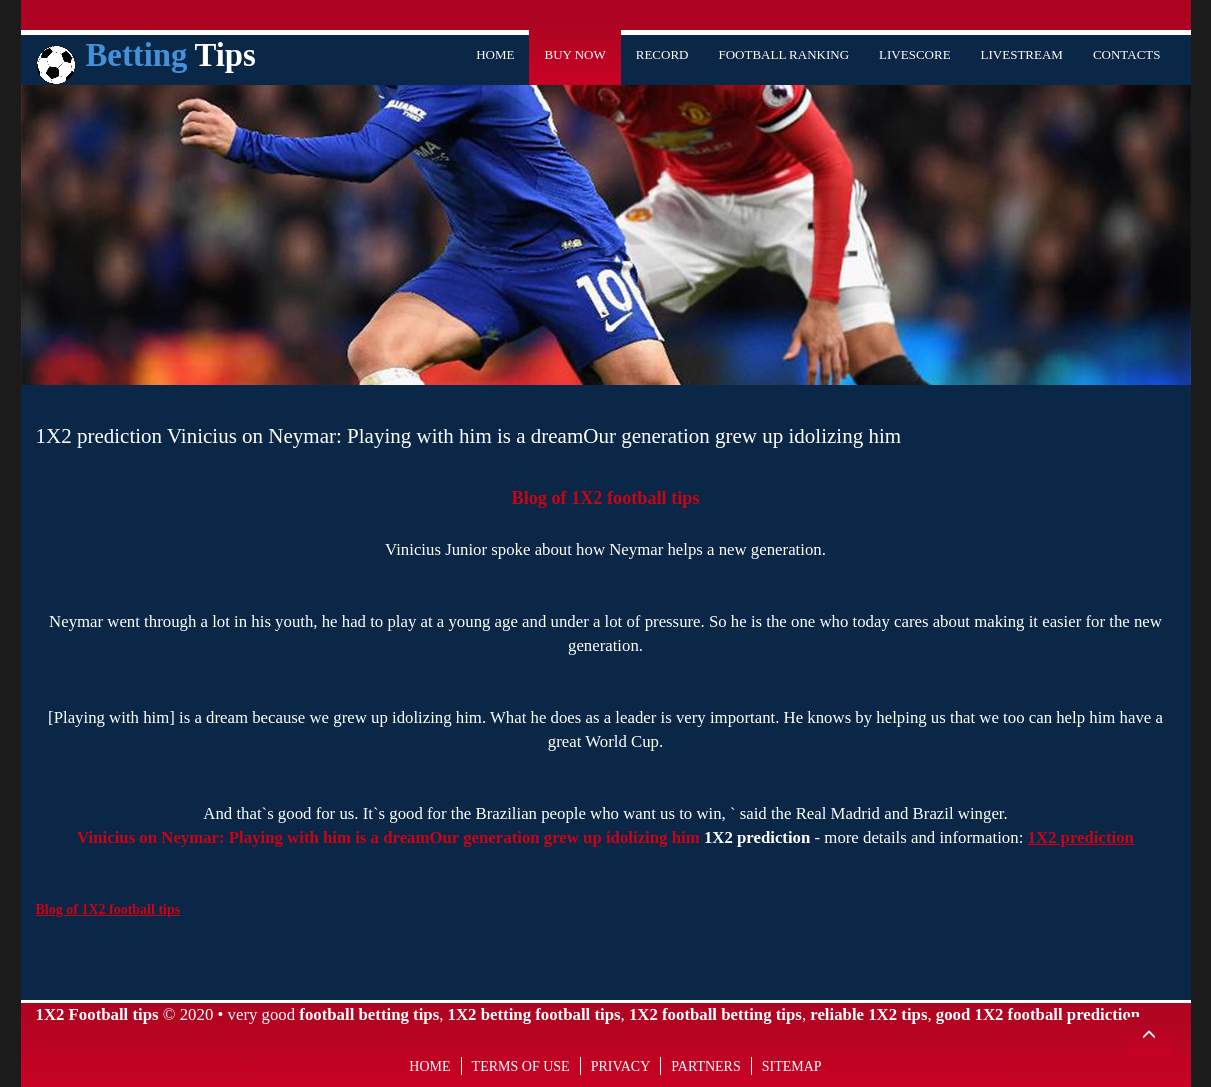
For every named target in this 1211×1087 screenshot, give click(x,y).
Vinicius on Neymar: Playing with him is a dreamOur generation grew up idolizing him (388, 837)
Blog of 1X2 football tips (606, 498)
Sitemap (792, 1066)
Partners (705, 1066)
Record (662, 54)
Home (495, 54)
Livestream (1022, 54)
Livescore (915, 54)
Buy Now (574, 54)
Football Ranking (783, 54)
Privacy (621, 1066)
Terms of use (521, 1066)
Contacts (1127, 54)
